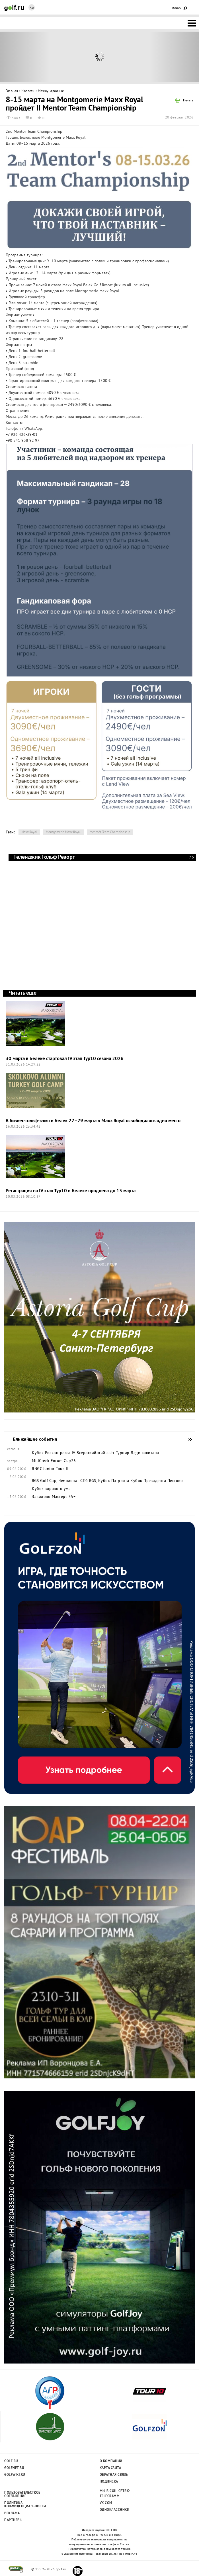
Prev (25, 57)
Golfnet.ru (14, 2468)
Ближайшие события (187, 1439)
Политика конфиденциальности (22, 2504)
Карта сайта (110, 2468)
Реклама (12, 2513)
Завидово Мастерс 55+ (53, 1497)
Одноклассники (115, 2510)
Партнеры (13, 2520)
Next (174, 57)
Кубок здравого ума (51, 1489)
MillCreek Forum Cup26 (54, 1461)
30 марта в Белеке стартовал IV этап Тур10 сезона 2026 (65, 1059)
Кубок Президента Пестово (156, 1481)
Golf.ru (11, 2461)
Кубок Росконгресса (51, 1453)
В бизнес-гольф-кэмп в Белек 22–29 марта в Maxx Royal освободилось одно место (93, 1121)
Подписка (109, 2481)
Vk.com (106, 2503)
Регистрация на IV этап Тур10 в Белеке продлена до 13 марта (71, 1191)
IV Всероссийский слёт (93, 1453)
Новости (28, 91)
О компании (111, 2461)
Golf (14, 7)
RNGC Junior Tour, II (50, 1469)
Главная (12, 91)
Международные (51, 91)
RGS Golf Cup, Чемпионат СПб (60, 1481)
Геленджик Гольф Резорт (191, 857)
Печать (188, 101)
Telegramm (110, 2496)
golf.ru (16, 2569)
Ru (32, 8)
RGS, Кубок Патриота (109, 1481)
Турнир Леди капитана (137, 1453)
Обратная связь (114, 2475)
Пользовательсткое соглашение (22, 2494)
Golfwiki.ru (14, 2475)
